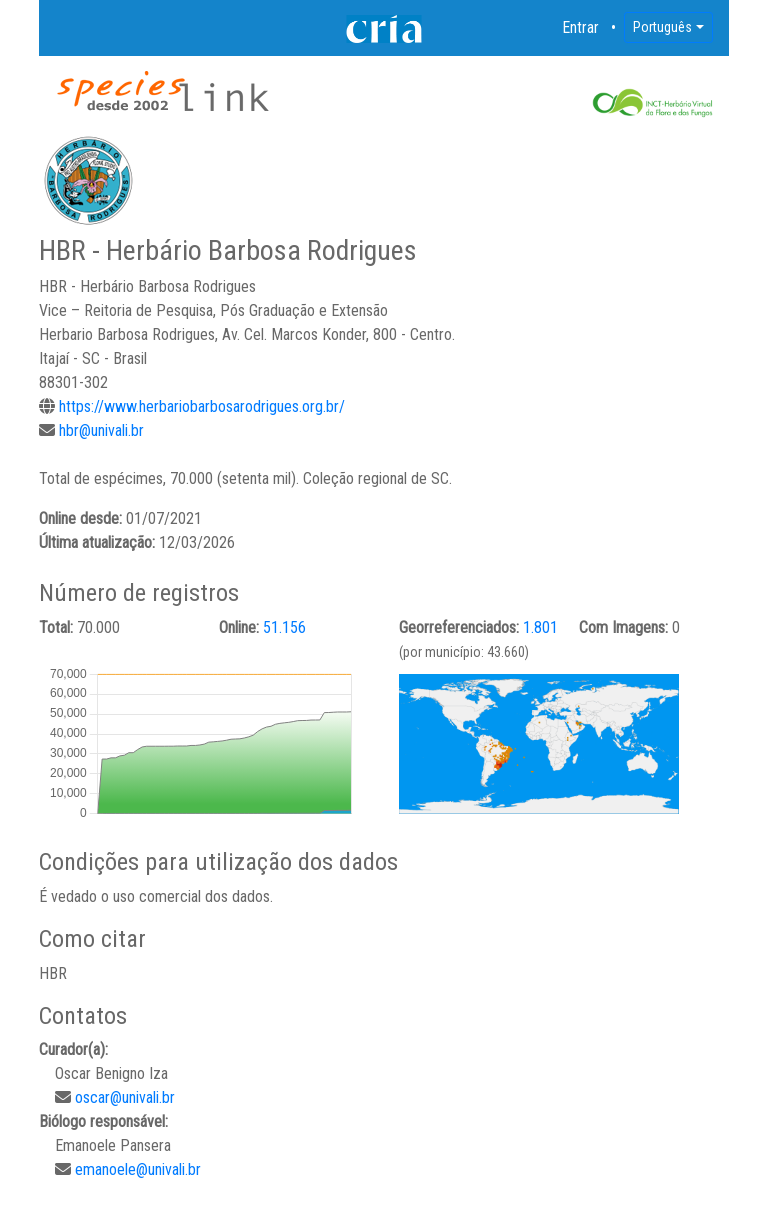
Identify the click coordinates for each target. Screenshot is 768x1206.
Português (662, 27)
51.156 (284, 627)
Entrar (581, 27)
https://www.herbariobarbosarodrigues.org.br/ (202, 406)
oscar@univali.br (125, 1097)
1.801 (540, 627)
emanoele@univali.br (138, 1169)
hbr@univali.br (101, 430)
